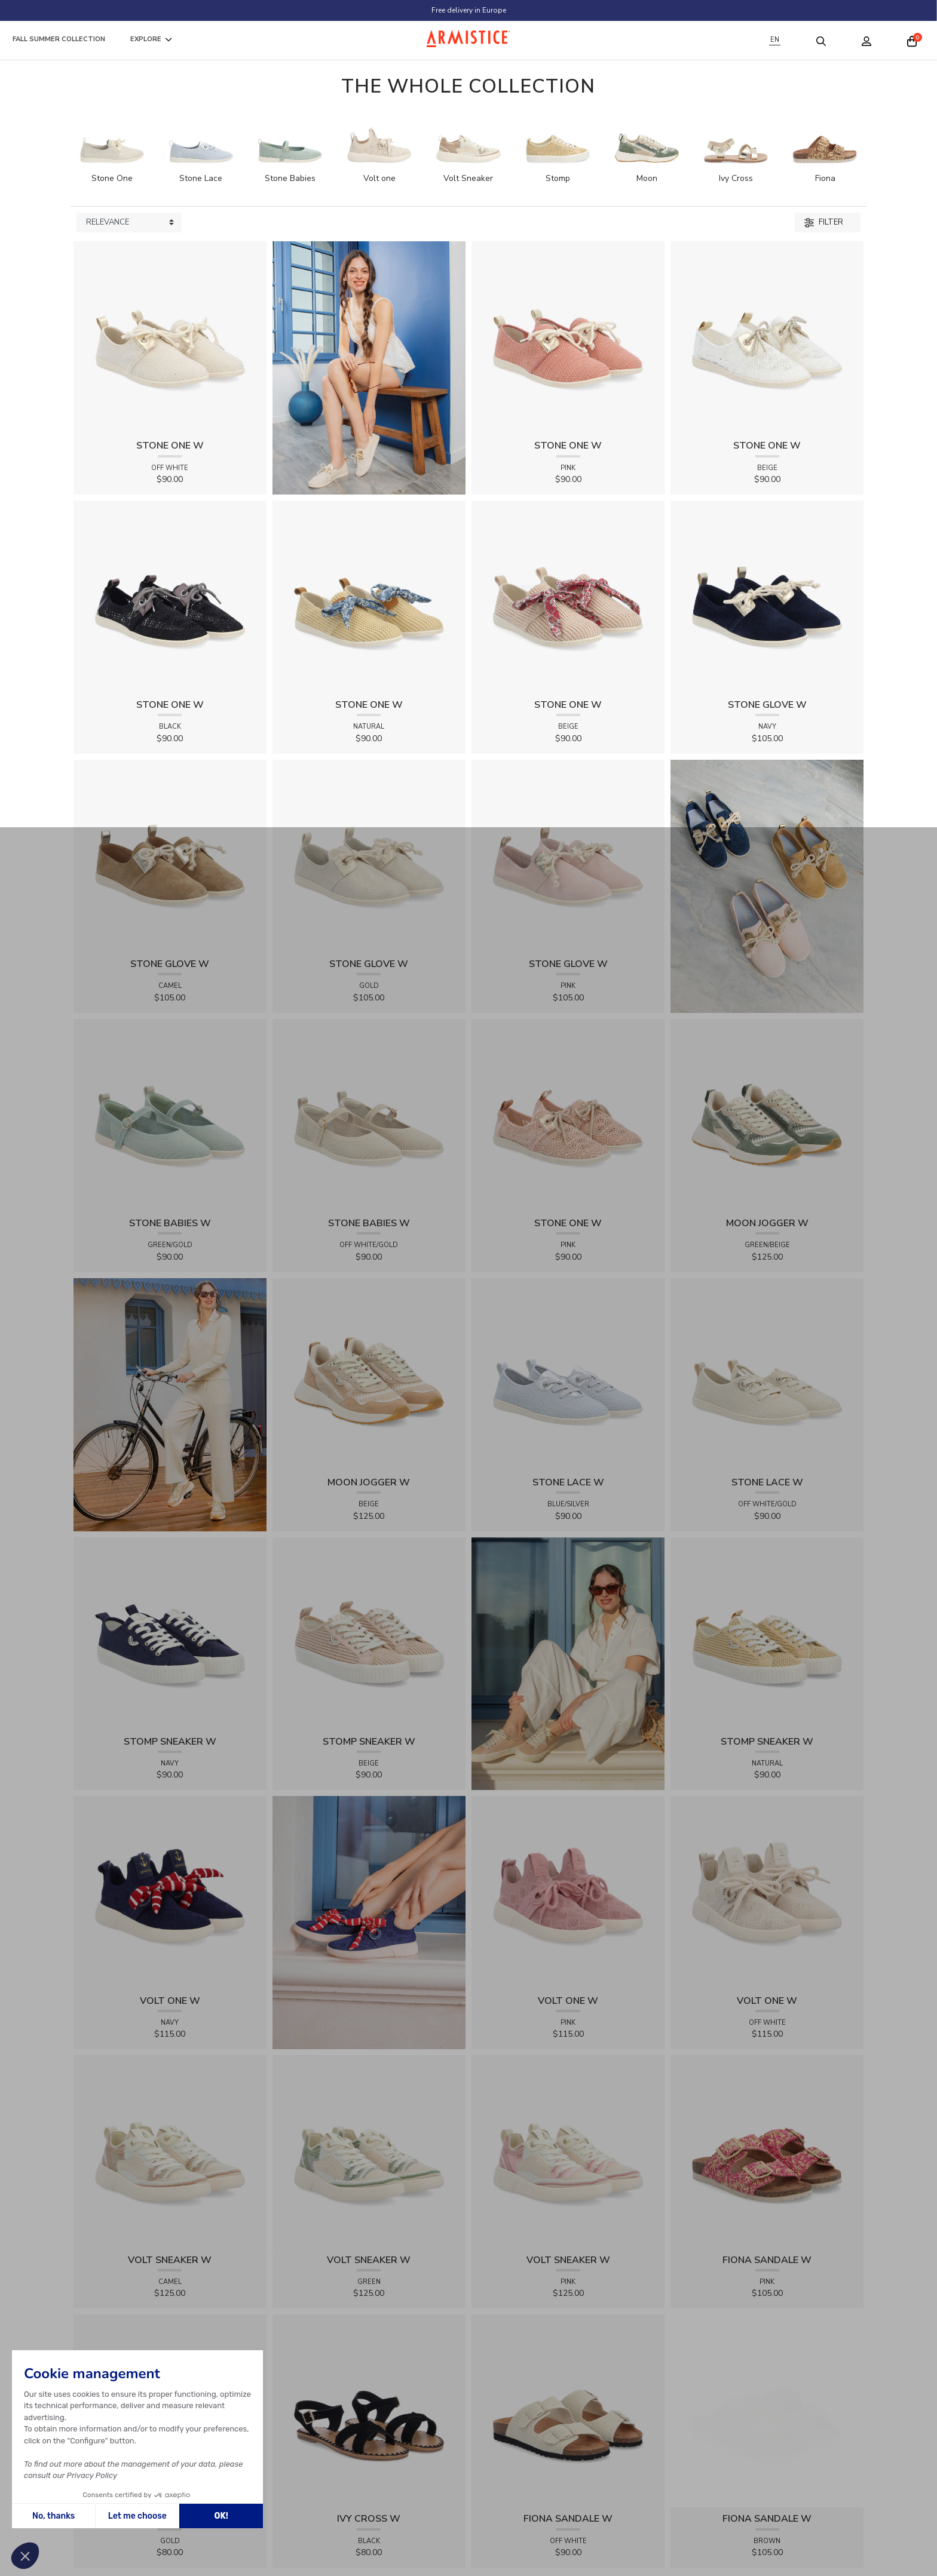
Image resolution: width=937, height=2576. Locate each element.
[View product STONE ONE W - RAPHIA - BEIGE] (568, 596)
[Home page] (468, 38)
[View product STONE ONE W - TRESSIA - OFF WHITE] (170, 337)
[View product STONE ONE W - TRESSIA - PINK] (568, 337)
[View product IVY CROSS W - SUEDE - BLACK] (369, 2410)
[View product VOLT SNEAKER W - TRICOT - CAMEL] (170, 2151)
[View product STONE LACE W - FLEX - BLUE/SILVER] (568, 1374)
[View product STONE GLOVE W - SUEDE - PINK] (568, 855)
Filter (823, 222)
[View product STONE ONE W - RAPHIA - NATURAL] (369, 596)
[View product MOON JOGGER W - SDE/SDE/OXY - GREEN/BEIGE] (766, 1114)
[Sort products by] (129, 223)
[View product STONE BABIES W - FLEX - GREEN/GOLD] (170, 1114)
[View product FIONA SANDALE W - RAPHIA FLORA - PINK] (766, 2151)
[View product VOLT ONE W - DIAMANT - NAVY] (170, 1892)
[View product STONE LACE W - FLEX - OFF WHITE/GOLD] (766, 1374)
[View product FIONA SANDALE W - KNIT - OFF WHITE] (568, 2410)
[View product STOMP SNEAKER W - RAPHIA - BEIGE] (369, 1633)
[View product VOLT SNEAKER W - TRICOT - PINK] (568, 2151)
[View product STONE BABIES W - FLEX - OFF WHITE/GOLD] (369, 1114)
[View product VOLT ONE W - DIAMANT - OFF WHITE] (766, 1892)
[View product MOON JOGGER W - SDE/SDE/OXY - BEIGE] (369, 1374)
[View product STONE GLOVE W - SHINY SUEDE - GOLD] (369, 855)
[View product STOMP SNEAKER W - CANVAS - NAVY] (170, 1633)
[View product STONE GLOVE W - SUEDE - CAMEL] (170, 855)
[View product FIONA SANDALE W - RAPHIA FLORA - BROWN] (735, 2320)
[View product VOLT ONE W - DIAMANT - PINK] (568, 1892)
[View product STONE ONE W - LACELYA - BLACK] (170, 596)
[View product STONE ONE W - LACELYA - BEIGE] (766, 337)
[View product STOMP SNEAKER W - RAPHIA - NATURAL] (766, 1633)
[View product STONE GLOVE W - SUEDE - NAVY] (766, 596)
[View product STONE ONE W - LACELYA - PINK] (568, 1114)
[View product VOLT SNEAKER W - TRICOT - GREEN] (369, 2151)
